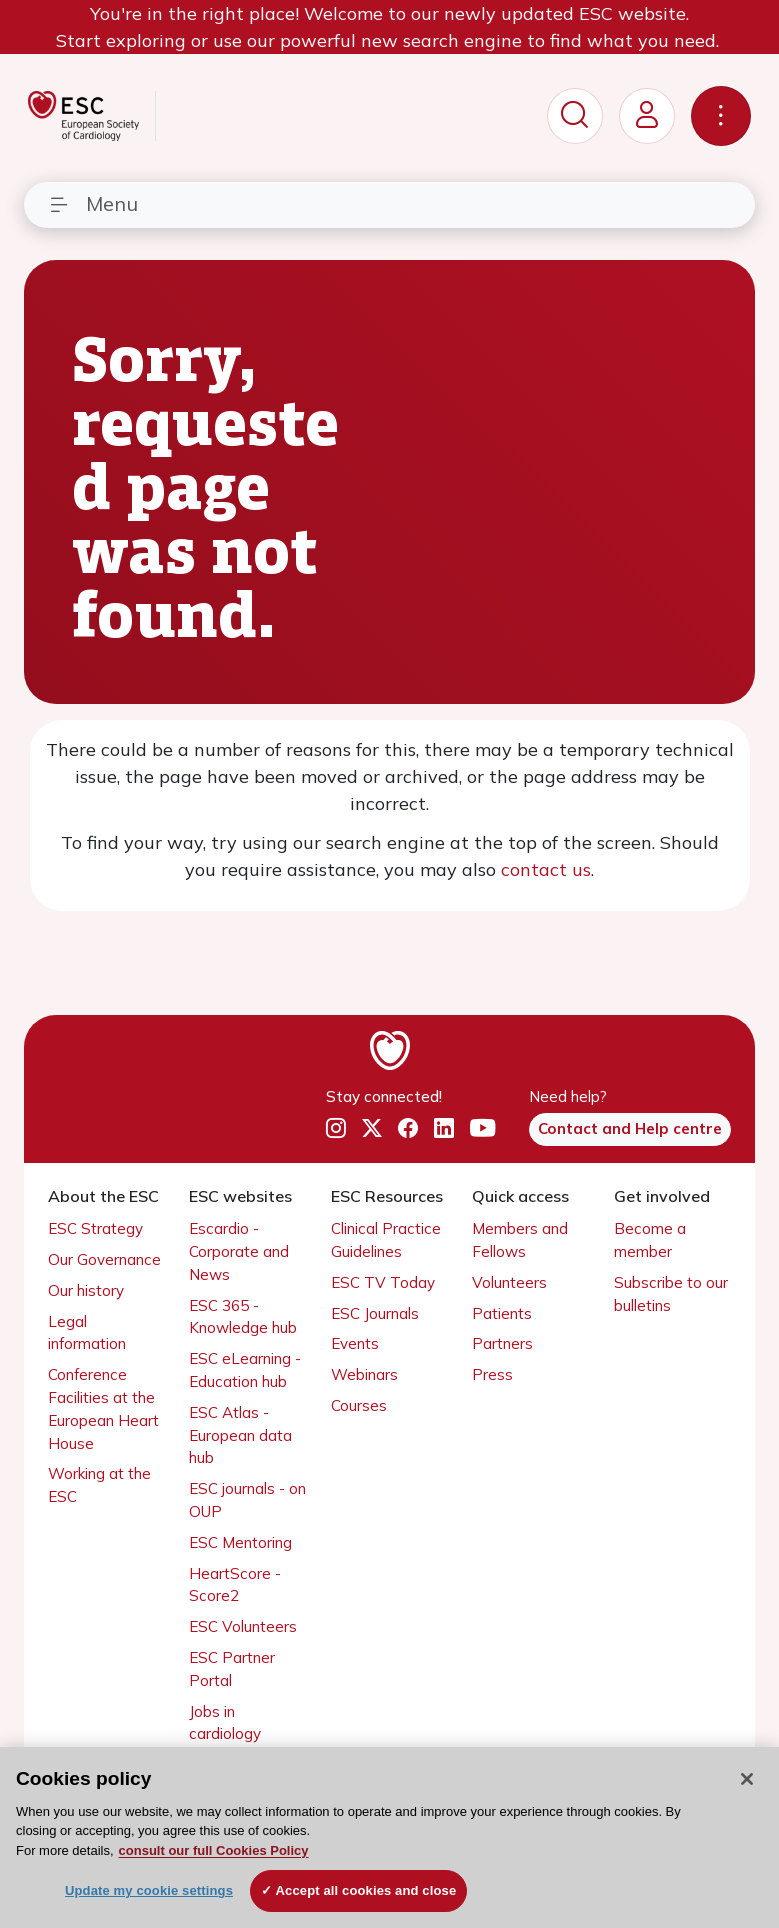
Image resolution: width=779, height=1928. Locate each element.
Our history (86, 1290)
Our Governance (104, 1259)
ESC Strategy (95, 1228)
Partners (502, 1343)
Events (355, 1343)
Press (492, 1374)
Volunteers (509, 1282)
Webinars (364, 1374)
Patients (502, 1313)
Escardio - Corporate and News (239, 1251)
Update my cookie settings (149, 1890)
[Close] (747, 1779)
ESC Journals (375, 1313)
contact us (546, 869)
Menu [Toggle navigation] (93, 203)
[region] (389, 1837)
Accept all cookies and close (366, 1890)
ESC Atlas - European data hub (240, 1435)
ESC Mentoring (240, 1542)
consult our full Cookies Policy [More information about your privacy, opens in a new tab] (214, 1850)
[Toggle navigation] (721, 116)
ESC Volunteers (243, 1626)
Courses (359, 1405)
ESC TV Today (383, 1282)
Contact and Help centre (630, 1128)
